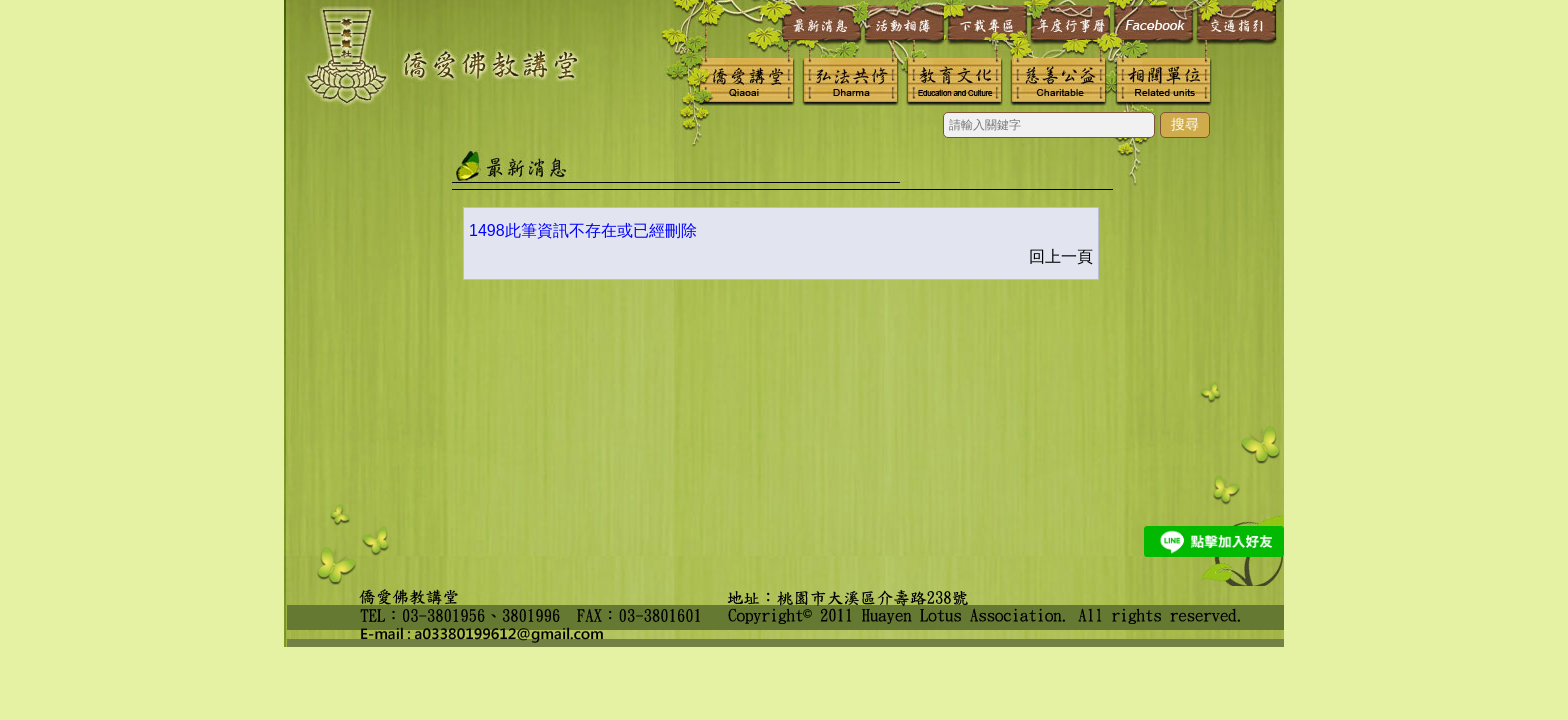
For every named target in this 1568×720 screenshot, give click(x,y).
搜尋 (1185, 124)
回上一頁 (1061, 256)
